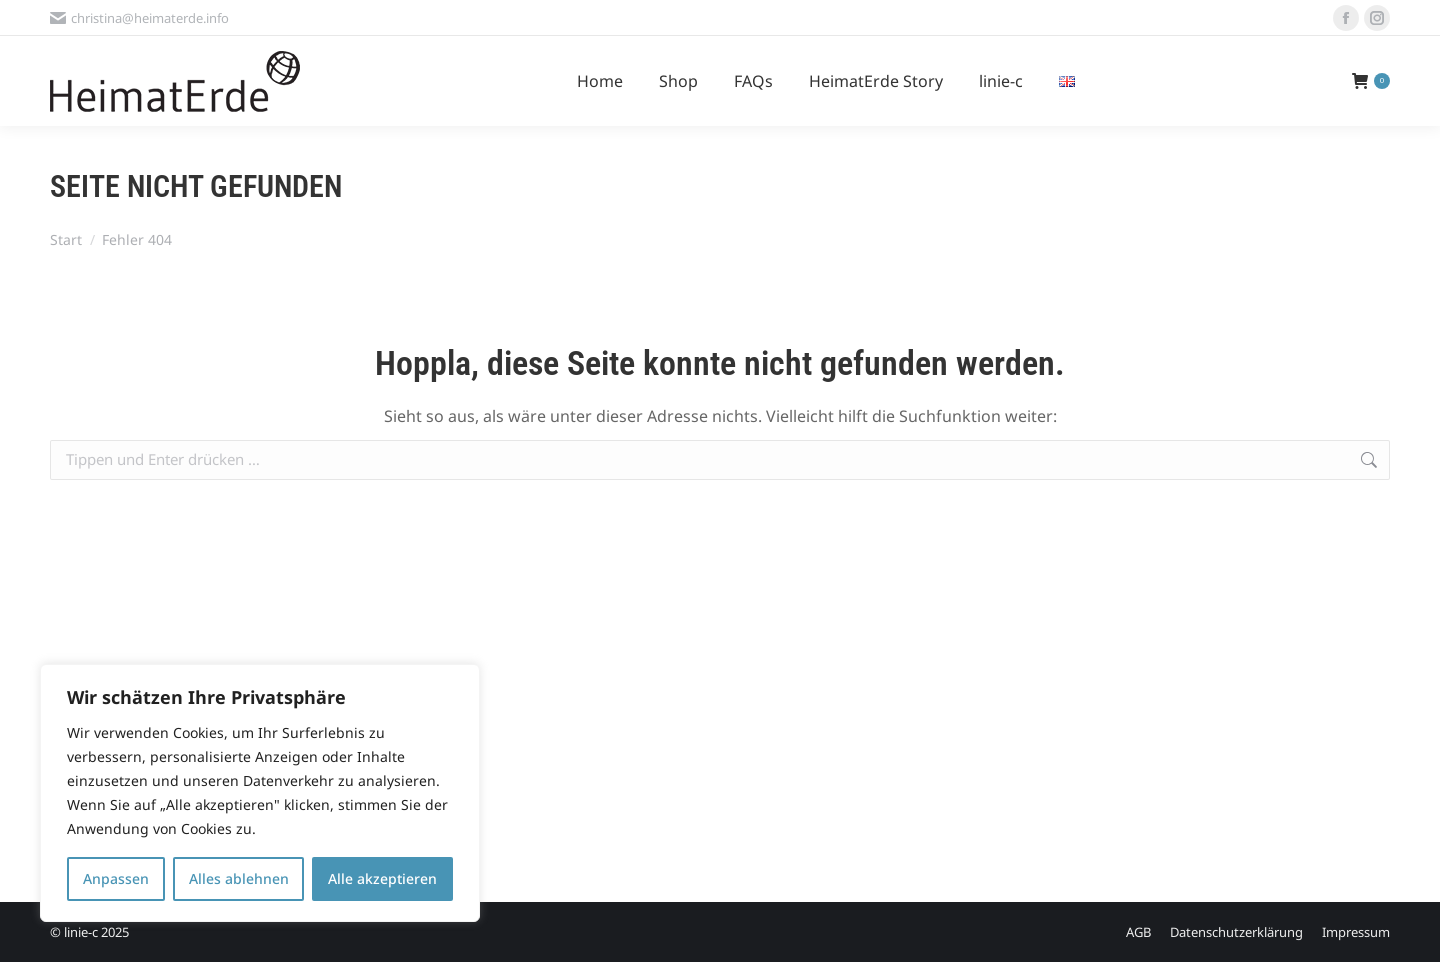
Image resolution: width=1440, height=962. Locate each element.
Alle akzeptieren (382, 878)
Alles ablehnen (239, 878)
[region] (260, 793)
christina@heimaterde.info (139, 18)
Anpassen (116, 878)
